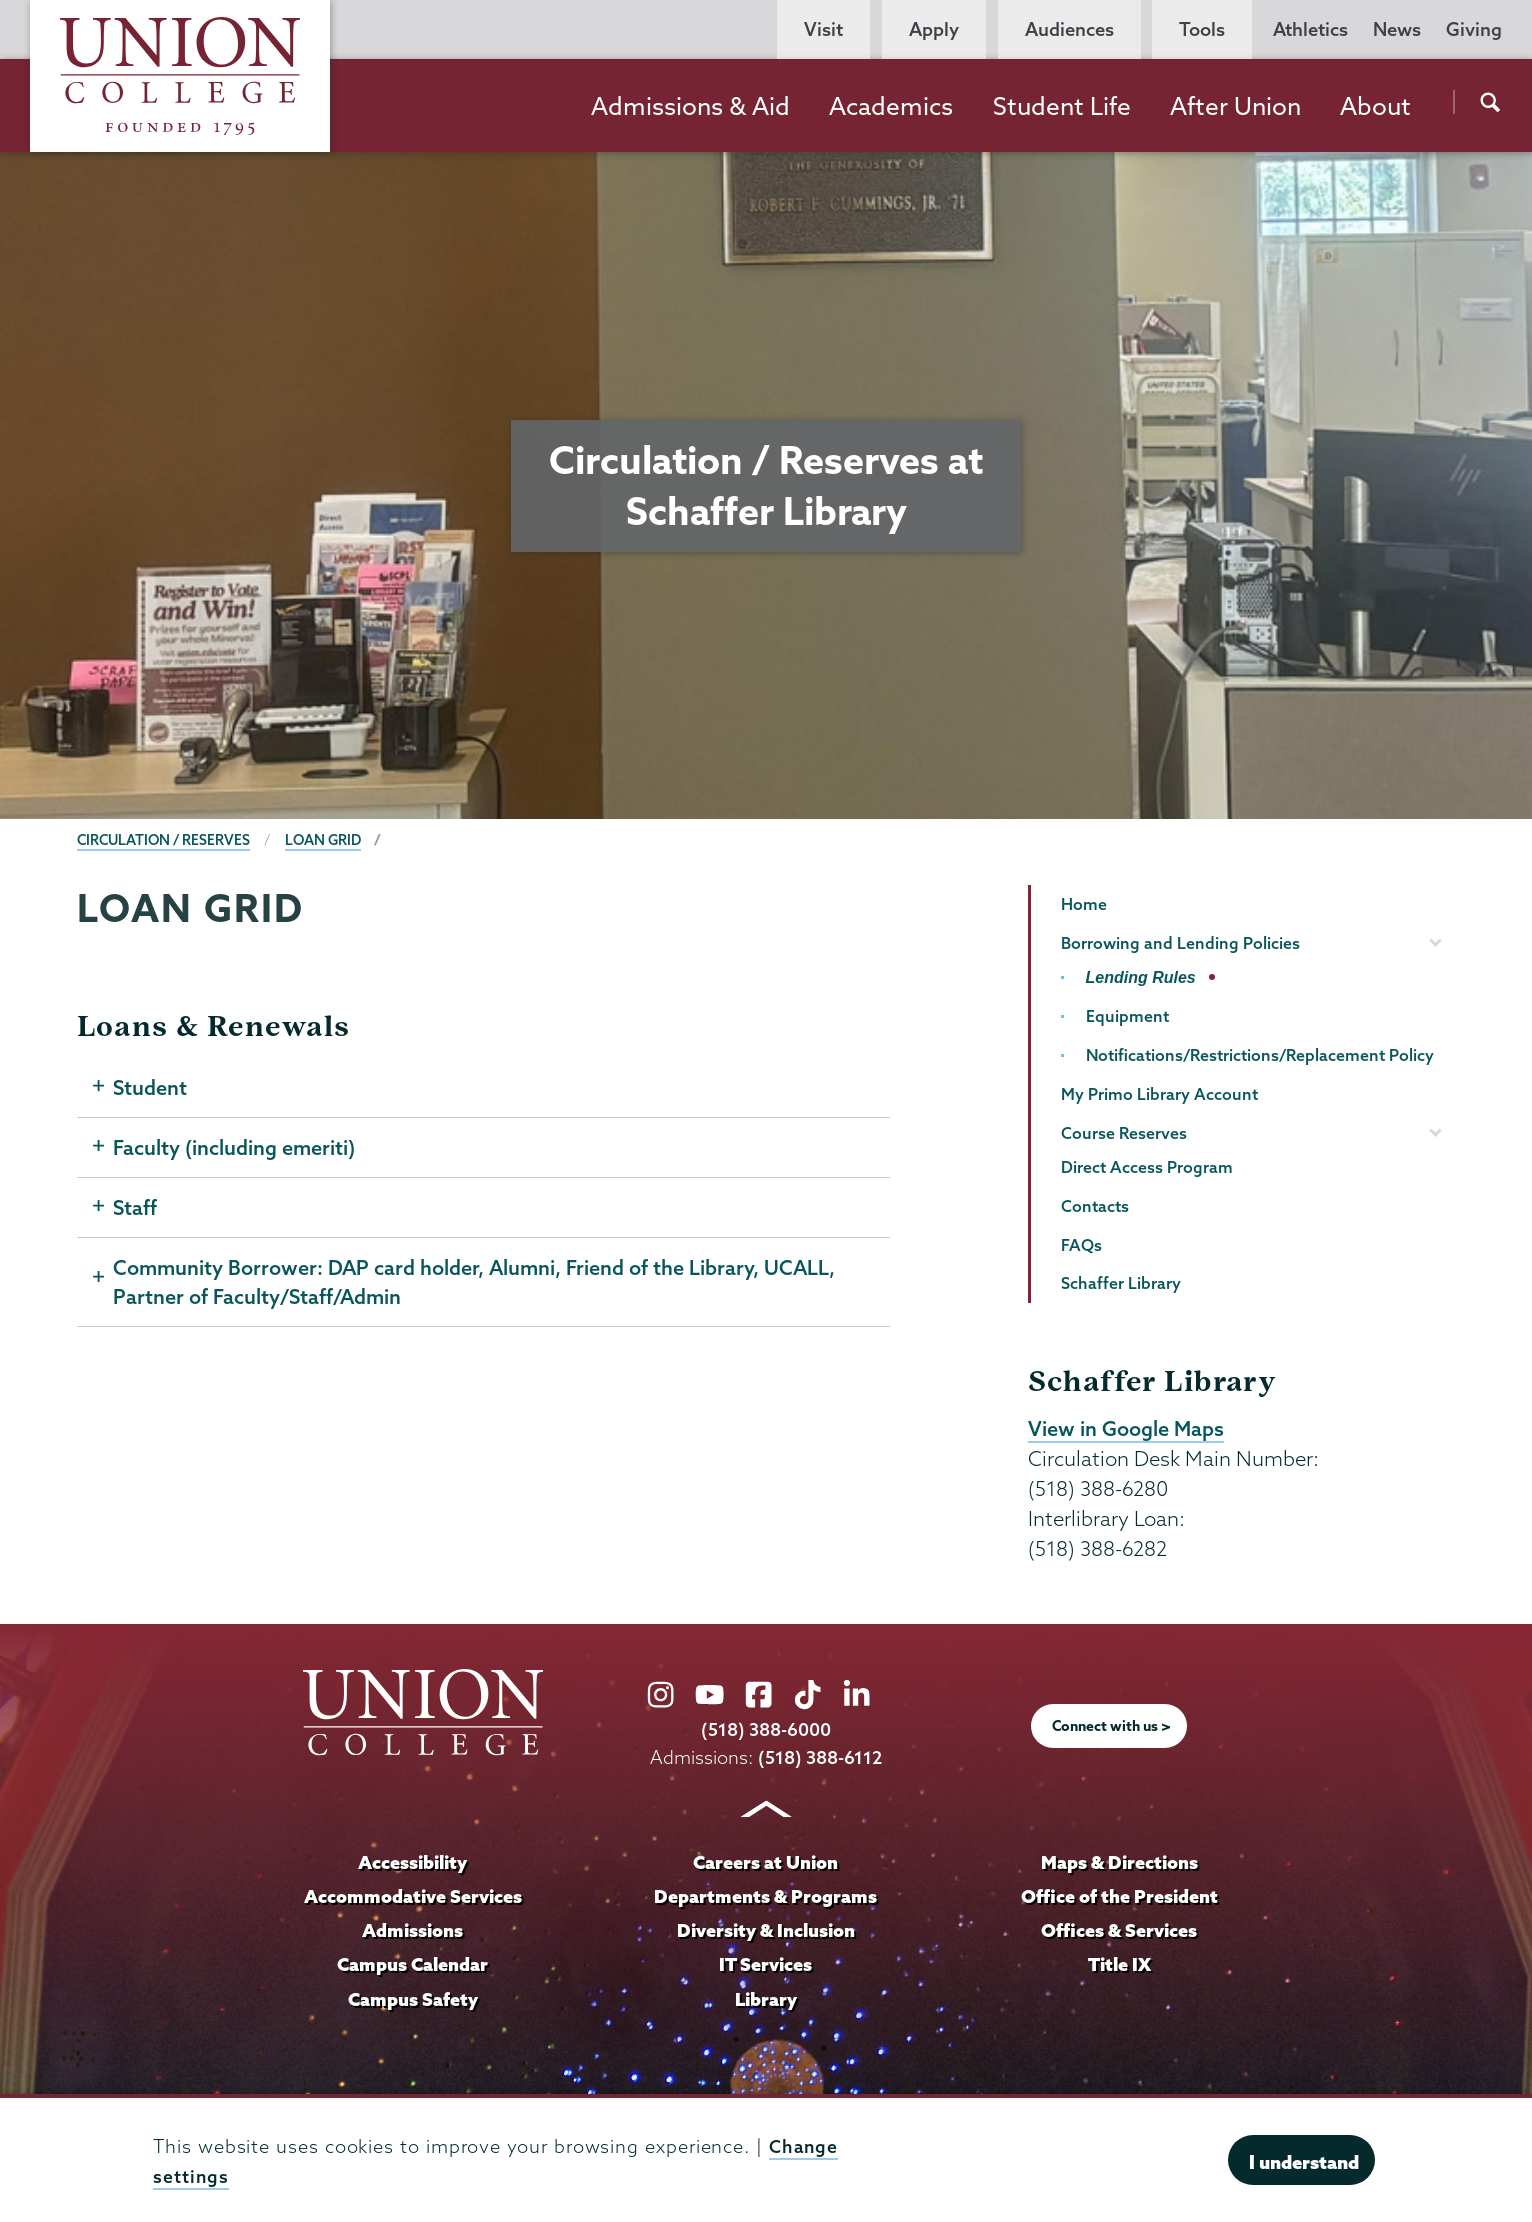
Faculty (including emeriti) (234, 1150)
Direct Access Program (1147, 1167)
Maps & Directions (1119, 1862)
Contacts (1095, 1206)
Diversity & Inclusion (765, 1930)
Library (766, 1997)
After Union (1235, 106)
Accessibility (413, 1862)
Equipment (1127, 1016)
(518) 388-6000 (766, 1730)
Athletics (1310, 29)
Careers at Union (766, 1862)
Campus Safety (413, 1997)
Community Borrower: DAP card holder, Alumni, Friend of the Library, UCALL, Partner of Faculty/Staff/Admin (477, 1287)
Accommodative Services (412, 1896)
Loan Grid (329, 840)
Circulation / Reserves (166, 840)
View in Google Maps (1126, 1429)
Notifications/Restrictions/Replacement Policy (1260, 1055)
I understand (1304, 2162)
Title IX (1119, 1963)
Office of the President (1119, 1896)
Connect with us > (1112, 1727)
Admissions (413, 1930)
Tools (1202, 29)
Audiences (1069, 29)
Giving (1474, 29)
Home (1084, 904)
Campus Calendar (413, 1963)
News (1397, 29)
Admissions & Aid (690, 106)
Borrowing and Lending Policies (1180, 943)
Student (150, 1089)
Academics (891, 106)
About (1375, 106)
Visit (823, 29)
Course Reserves (1124, 1133)
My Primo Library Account (1159, 1094)
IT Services (766, 1963)
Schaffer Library (1121, 1283)
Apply (934, 29)
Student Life (1062, 106)
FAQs (1081, 1245)
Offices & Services (1119, 1930)
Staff (135, 1211)
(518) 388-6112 (820, 1757)
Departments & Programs (766, 1896)
